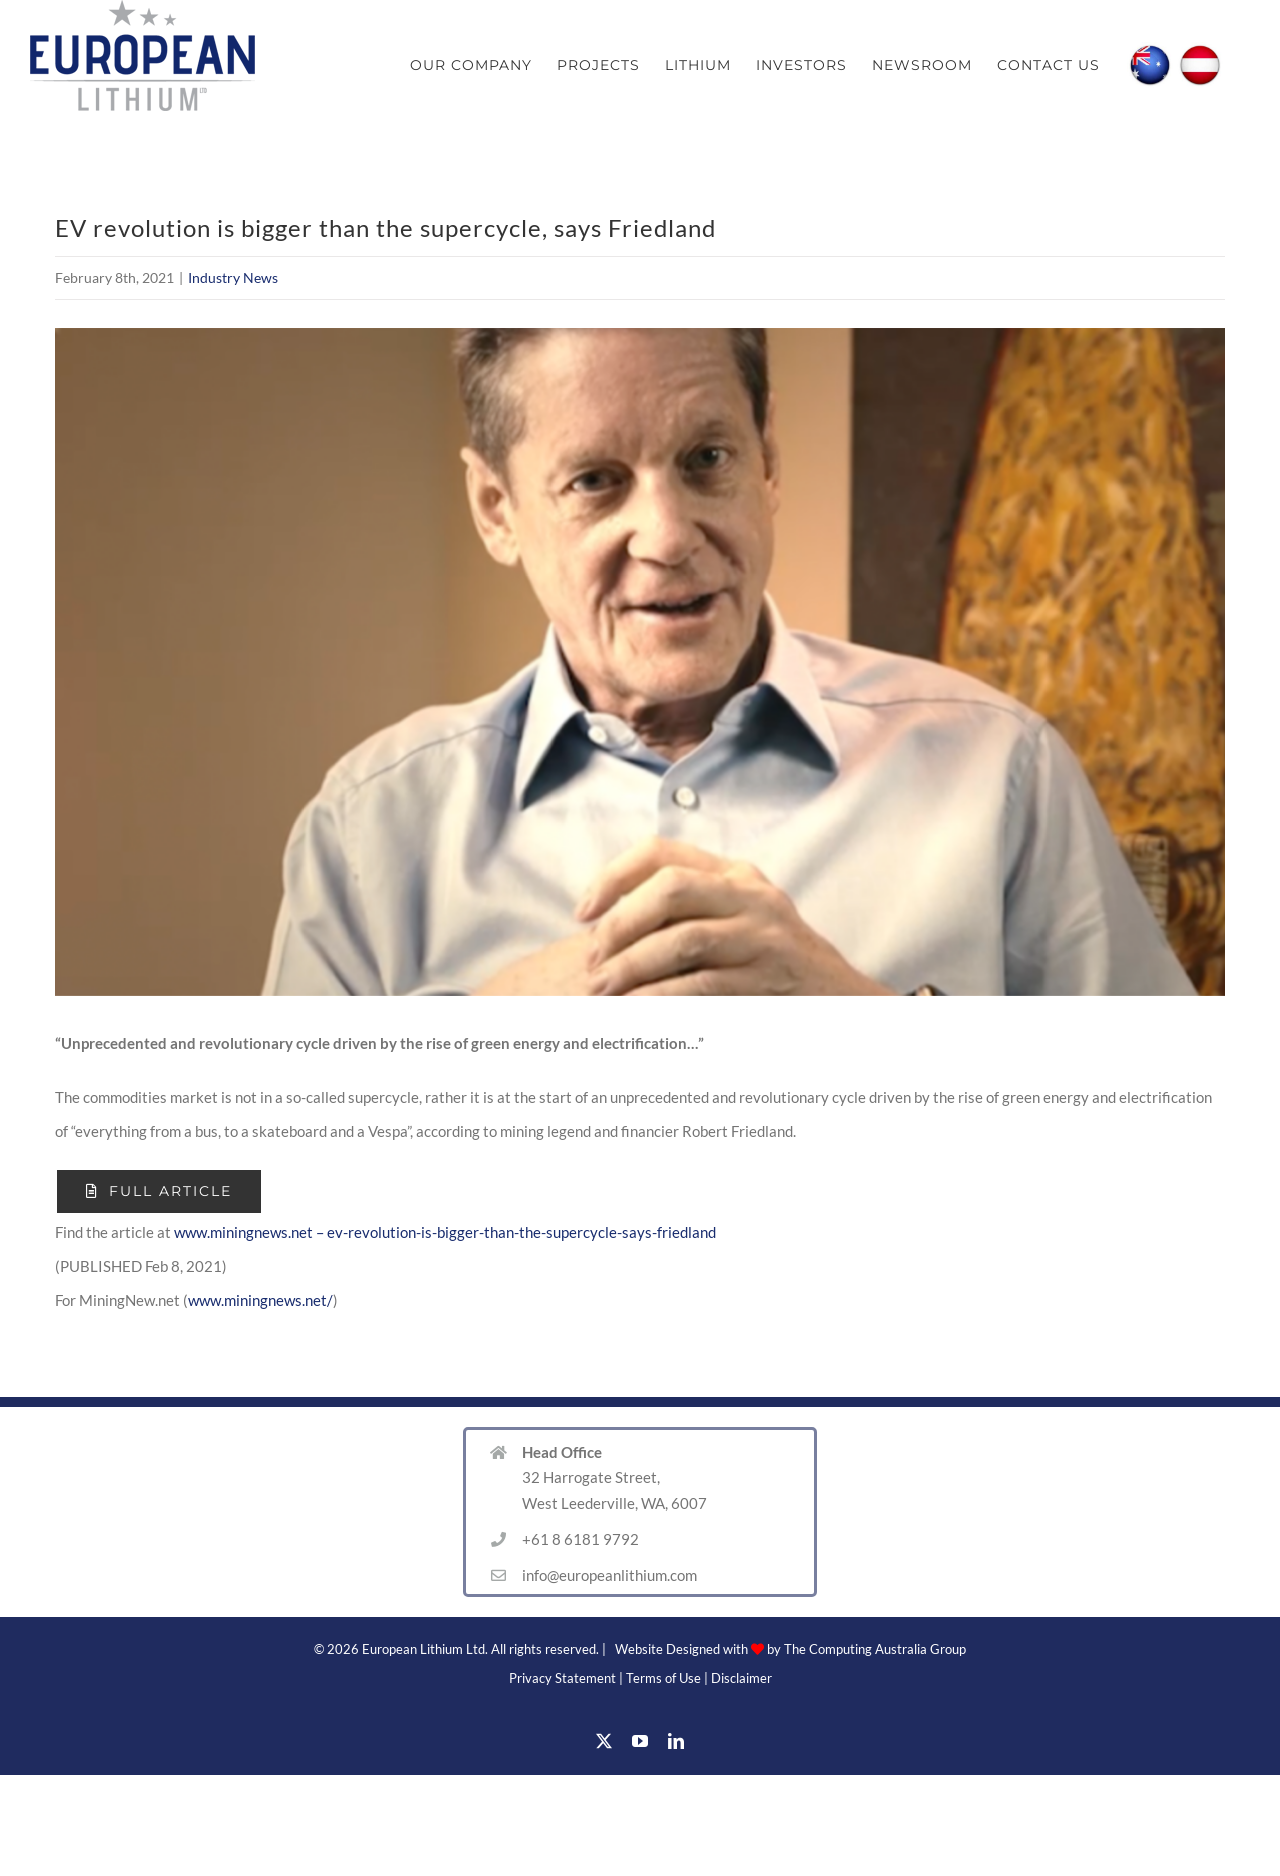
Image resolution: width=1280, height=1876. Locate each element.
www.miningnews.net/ (260, 1300)
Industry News (233, 277)
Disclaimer (741, 1678)
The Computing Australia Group (875, 1649)
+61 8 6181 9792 (580, 1539)
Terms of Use (663, 1678)
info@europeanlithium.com (609, 1575)
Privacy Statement (562, 1678)
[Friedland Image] (640, 662)
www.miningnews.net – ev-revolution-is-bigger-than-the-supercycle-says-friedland (445, 1232)
